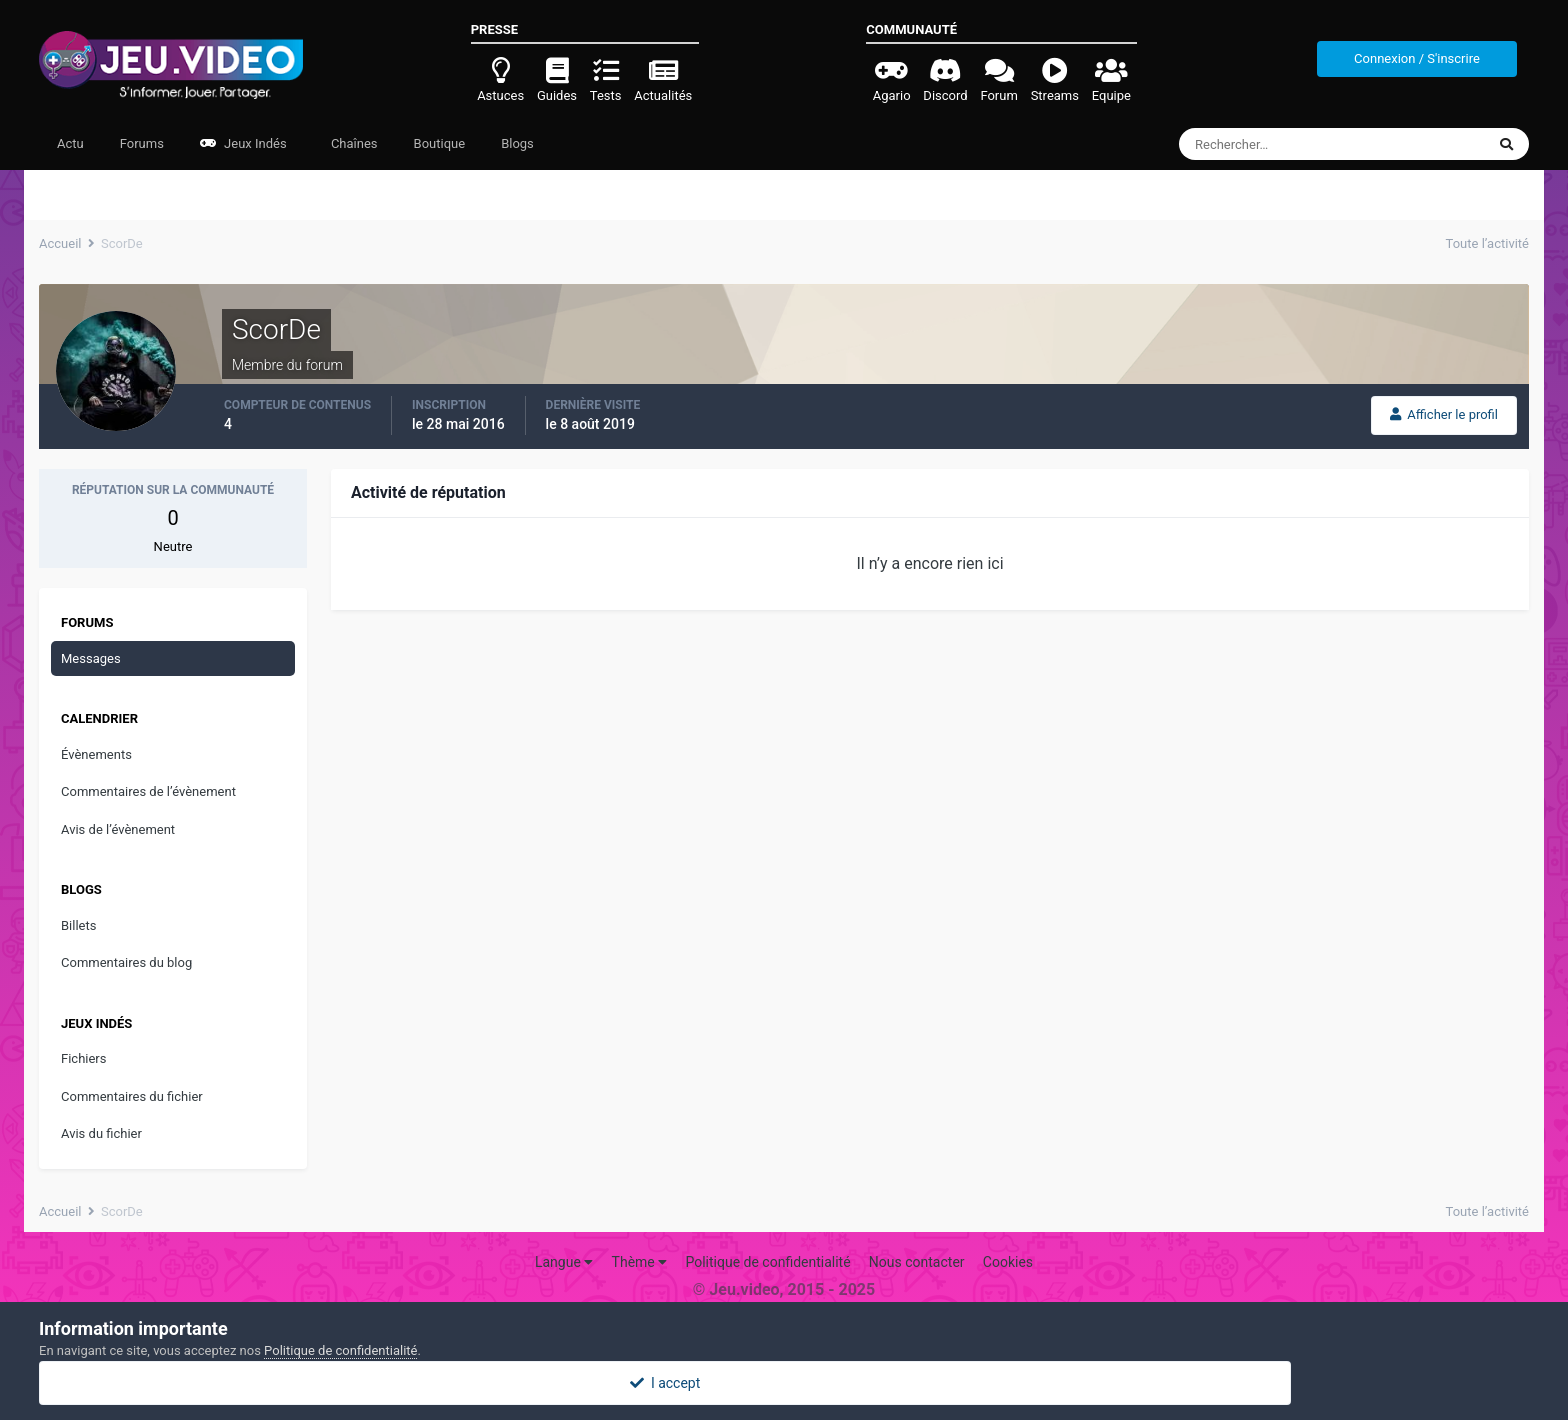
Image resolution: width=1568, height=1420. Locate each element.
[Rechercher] (1277, 144)
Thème (640, 1262)
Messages (91, 658)
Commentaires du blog (126, 962)
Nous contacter (917, 1262)
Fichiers (83, 1058)
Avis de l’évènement (118, 829)
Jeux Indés (243, 143)
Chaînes (353, 143)
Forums (142, 143)
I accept (784, 1383)
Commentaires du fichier (132, 1096)
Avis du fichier (101, 1133)
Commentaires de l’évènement (148, 791)
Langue (564, 1262)
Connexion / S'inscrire (1417, 58)
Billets (78, 925)
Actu (70, 143)
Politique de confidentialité (767, 1262)
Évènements (96, 754)
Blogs (517, 143)
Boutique (440, 143)
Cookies (1008, 1262)
